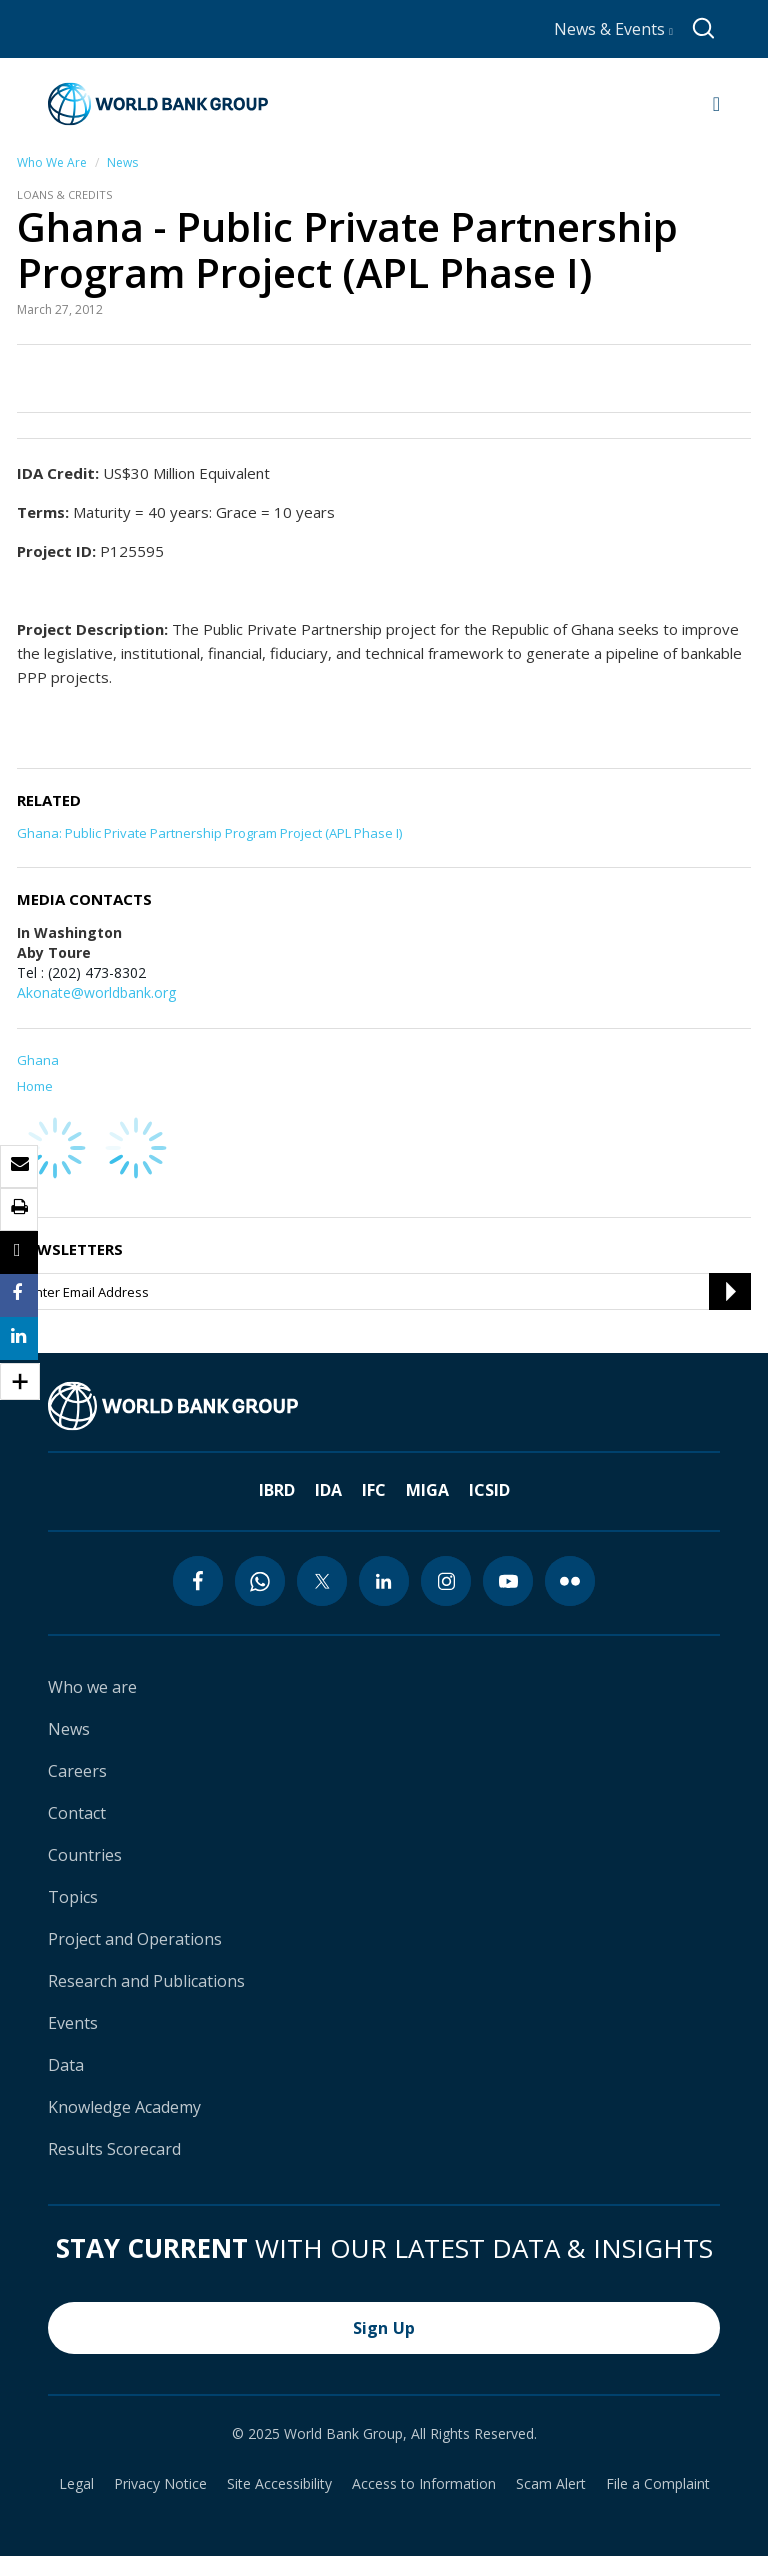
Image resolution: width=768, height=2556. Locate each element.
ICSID (489, 1490)
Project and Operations (135, 1939)
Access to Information (424, 2484)
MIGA (427, 1490)
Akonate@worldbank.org (96, 992)
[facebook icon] (198, 1581)
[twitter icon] (322, 1581)
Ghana (38, 1060)
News (122, 162)
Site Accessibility (279, 2484)
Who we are (92, 1687)
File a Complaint (658, 2484)
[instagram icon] (446, 1581)
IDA (328, 1490)
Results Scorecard (114, 2149)
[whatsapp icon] (260, 1581)
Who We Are (52, 162)
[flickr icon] (570, 1581)
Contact (77, 1813)
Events (73, 2023)
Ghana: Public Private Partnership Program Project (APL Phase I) (209, 833)
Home (35, 1086)
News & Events (613, 29)
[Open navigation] (716, 104)
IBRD (277, 1490)
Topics (73, 1897)
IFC (374, 1490)
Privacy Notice (160, 2484)
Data (66, 2065)
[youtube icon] (508, 1581)
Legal (76, 2484)
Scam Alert (551, 2484)
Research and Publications (146, 1981)
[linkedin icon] (384, 1581)
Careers (77, 1771)
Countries (85, 1855)
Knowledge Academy (124, 2107)
